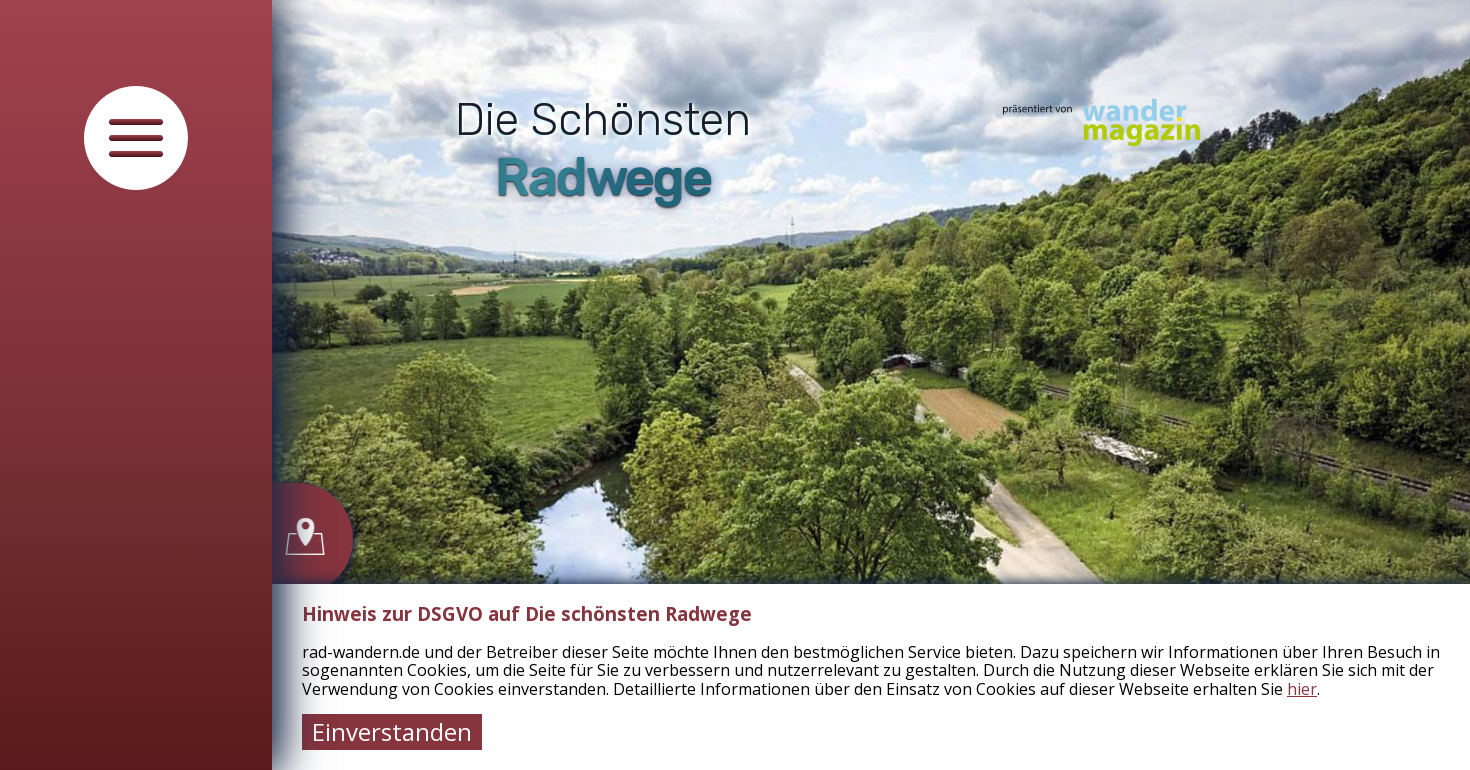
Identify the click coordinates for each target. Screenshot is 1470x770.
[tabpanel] (871, 385)
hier (1302, 689)
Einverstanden (392, 731)
